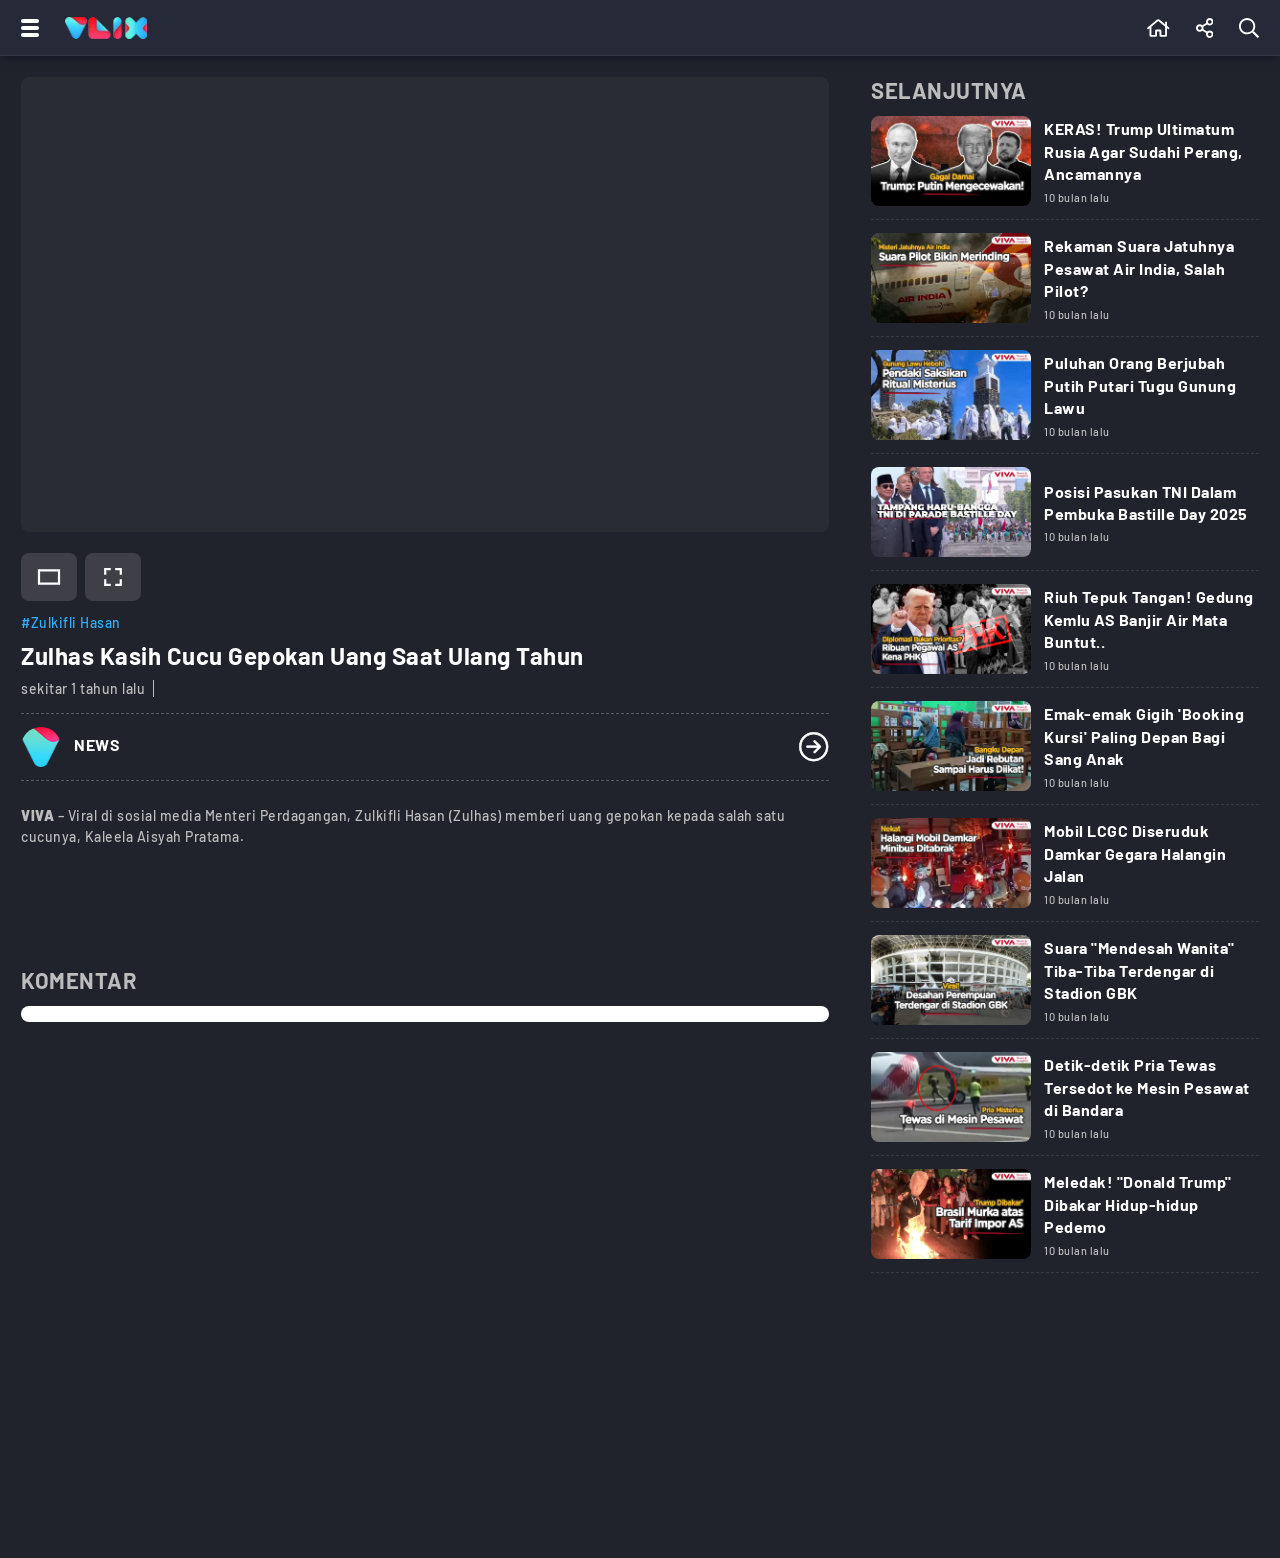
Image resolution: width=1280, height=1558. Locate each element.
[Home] (106, 28)
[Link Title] (1065, 168)
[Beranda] (1158, 28)
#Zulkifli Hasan (71, 622)
